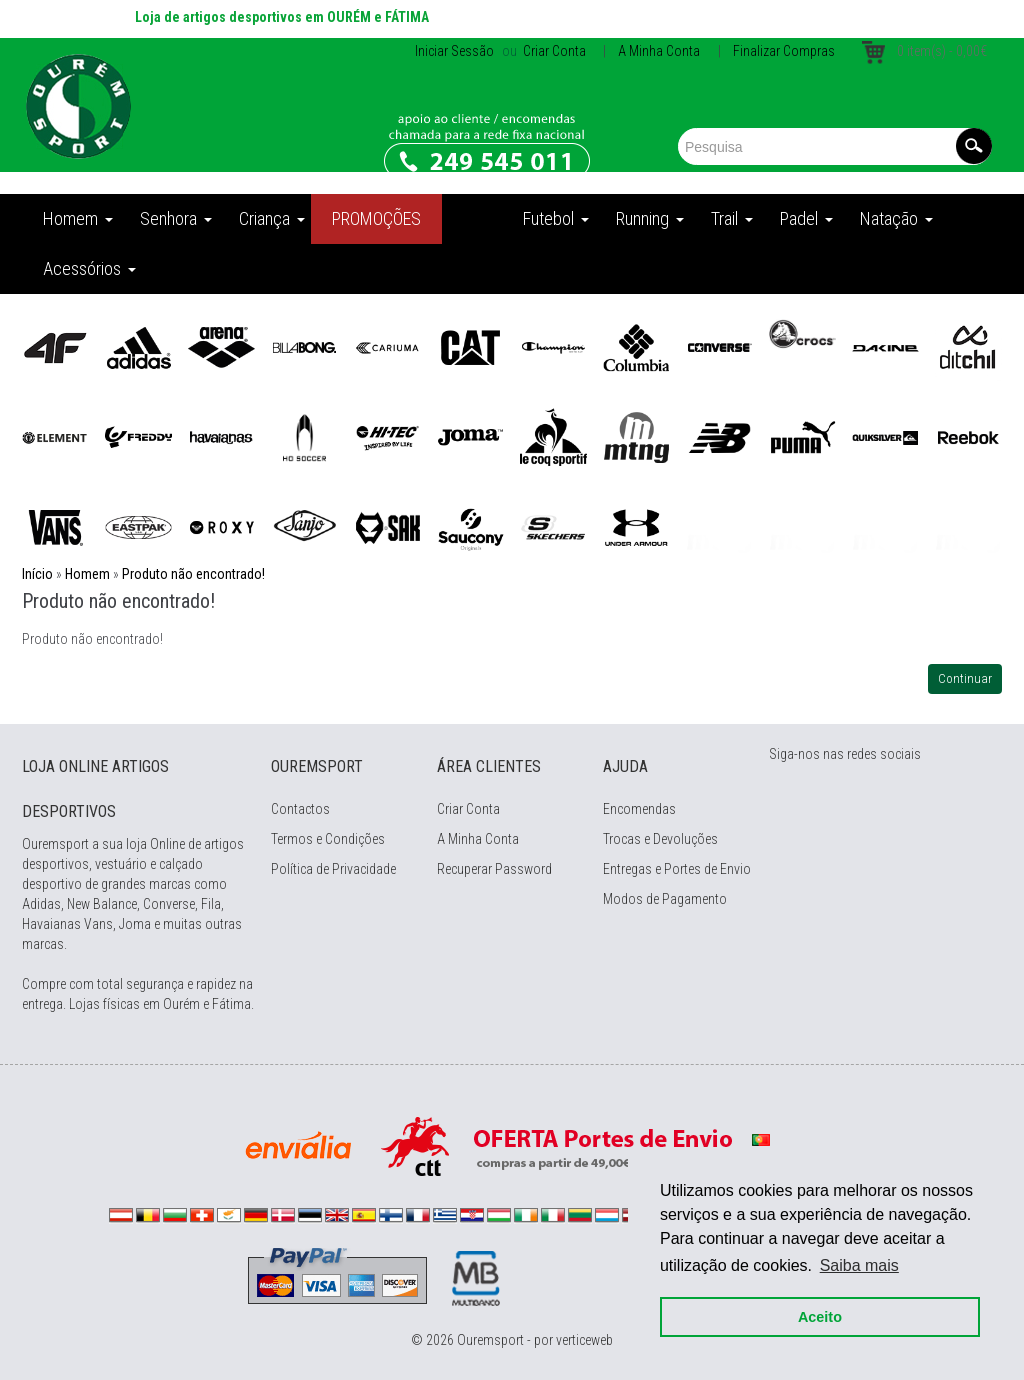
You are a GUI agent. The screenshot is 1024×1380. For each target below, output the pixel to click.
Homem (87, 574)
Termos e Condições (328, 839)
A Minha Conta (659, 51)
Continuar (965, 678)
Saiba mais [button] (855, 1260)
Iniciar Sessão (454, 51)
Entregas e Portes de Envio (677, 869)
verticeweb (584, 1340)
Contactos (300, 809)
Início (37, 574)
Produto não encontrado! (193, 574)
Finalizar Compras (784, 51)
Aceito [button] (816, 1312)
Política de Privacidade (333, 869)
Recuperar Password (494, 869)
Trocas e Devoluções (660, 839)
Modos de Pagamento (665, 899)
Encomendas (639, 809)
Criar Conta (553, 51)
